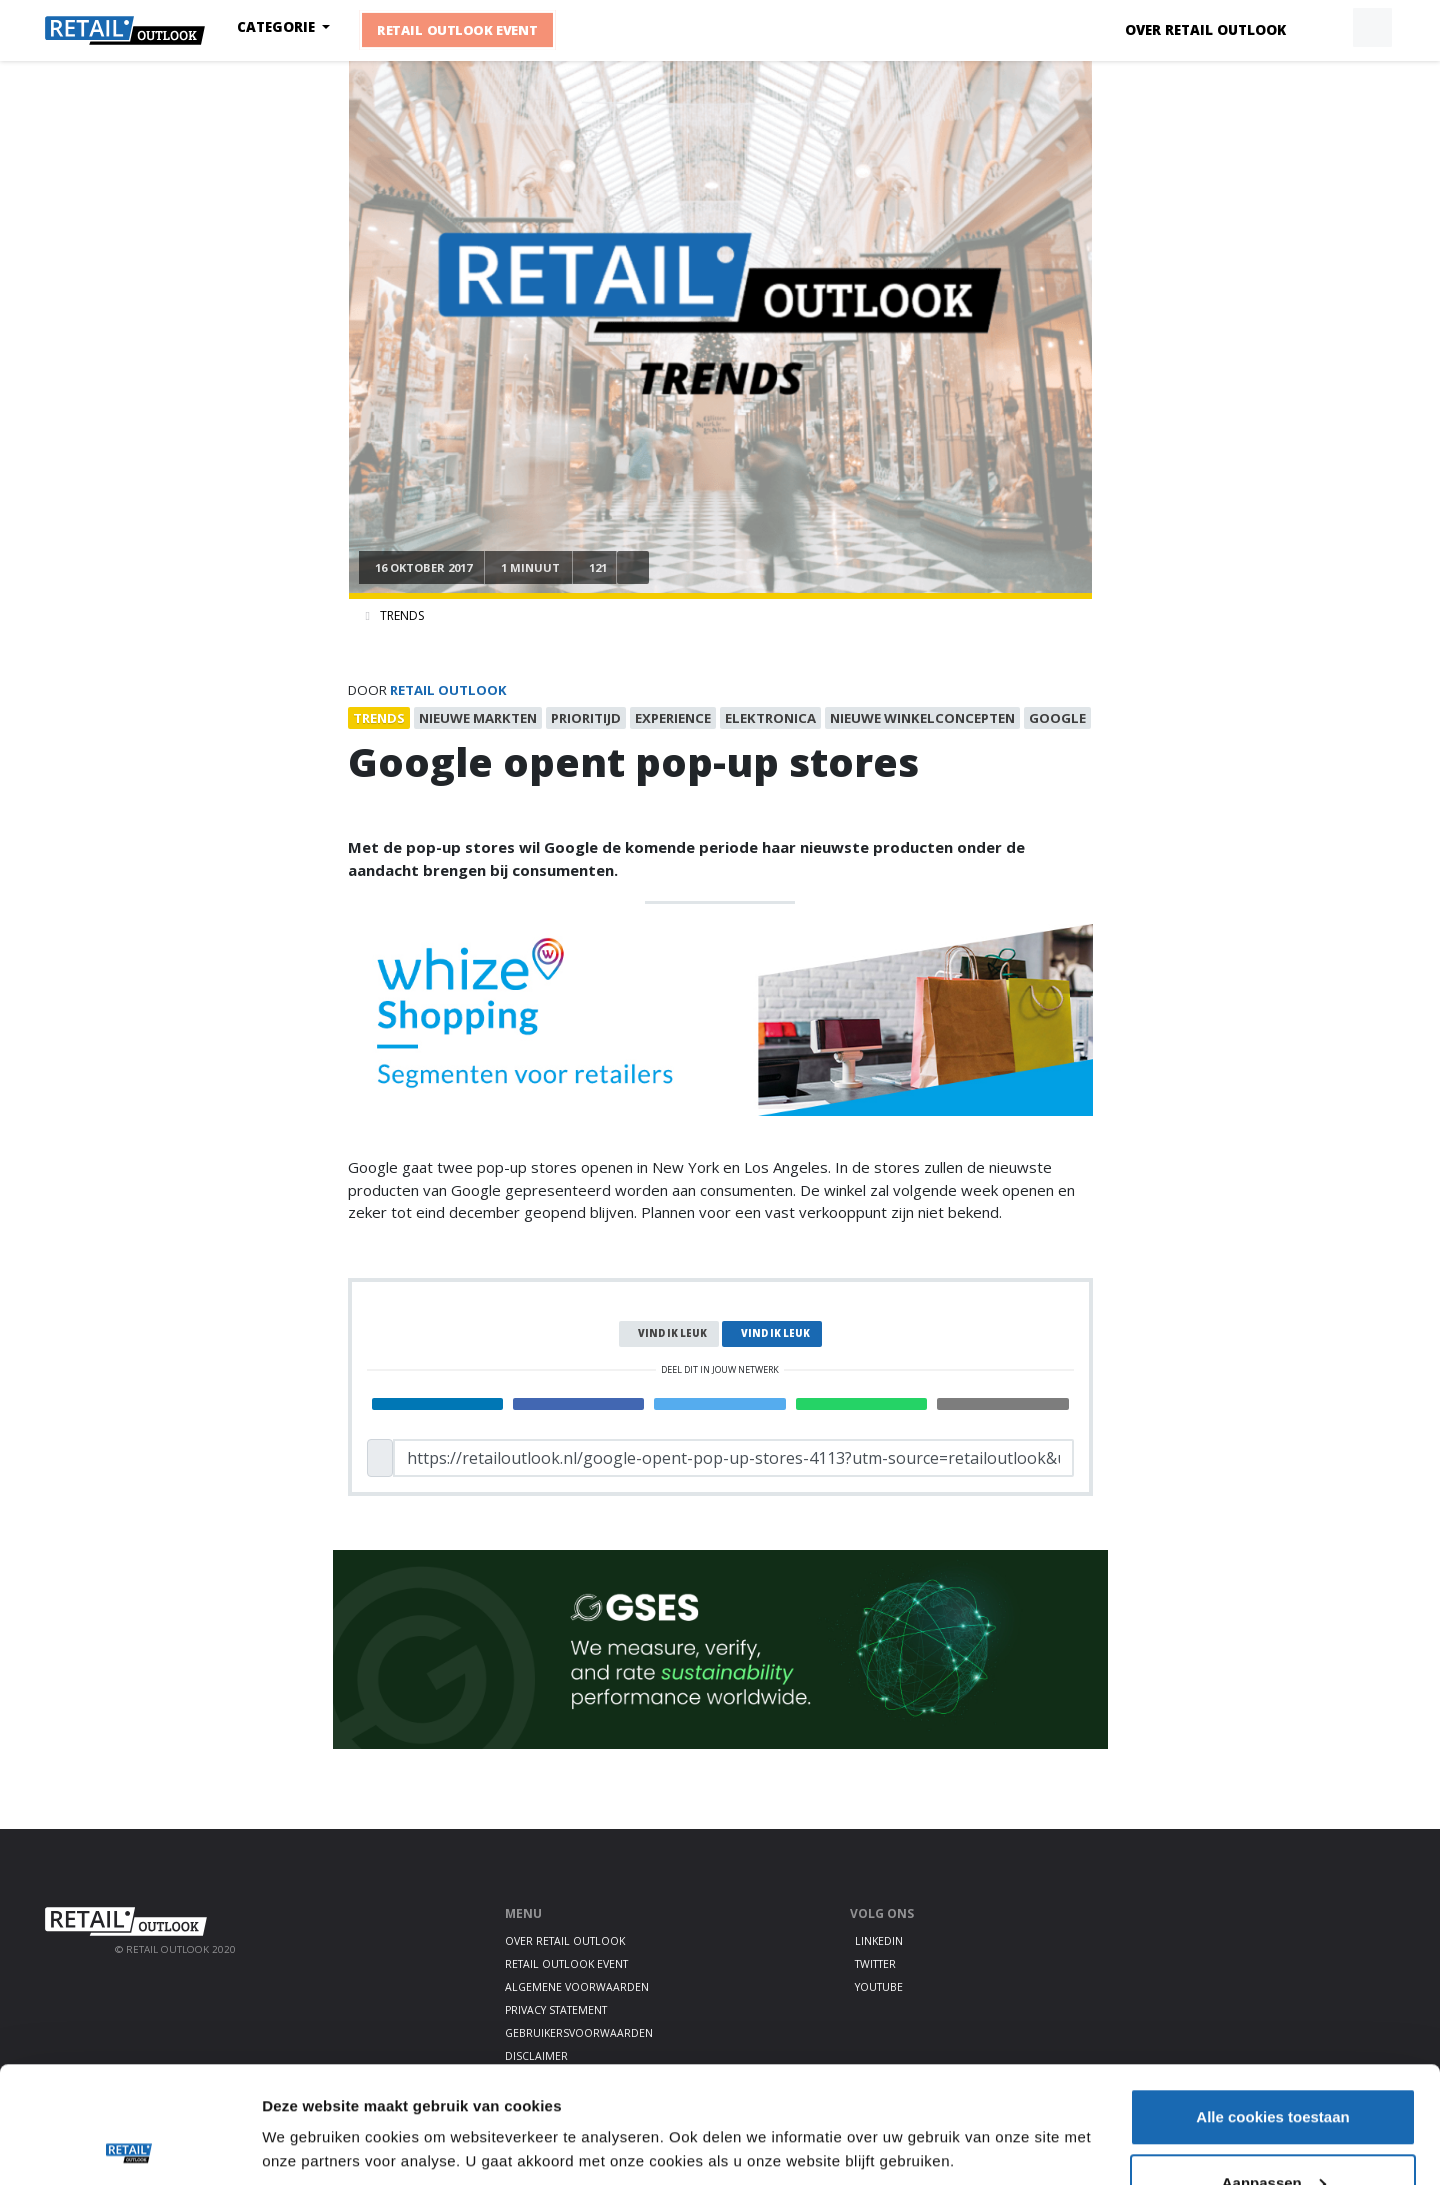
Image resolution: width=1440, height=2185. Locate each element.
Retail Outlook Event (458, 30)
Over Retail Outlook (1205, 30)
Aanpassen (1274, 2066)
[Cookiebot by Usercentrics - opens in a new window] (129, 2146)
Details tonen (309, 2099)
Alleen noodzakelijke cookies (1273, 2131)
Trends (402, 615)
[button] (1326, 28)
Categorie (278, 27)
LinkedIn (879, 1941)
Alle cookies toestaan (1272, 2000)
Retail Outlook (448, 690)
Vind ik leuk (672, 1333)
